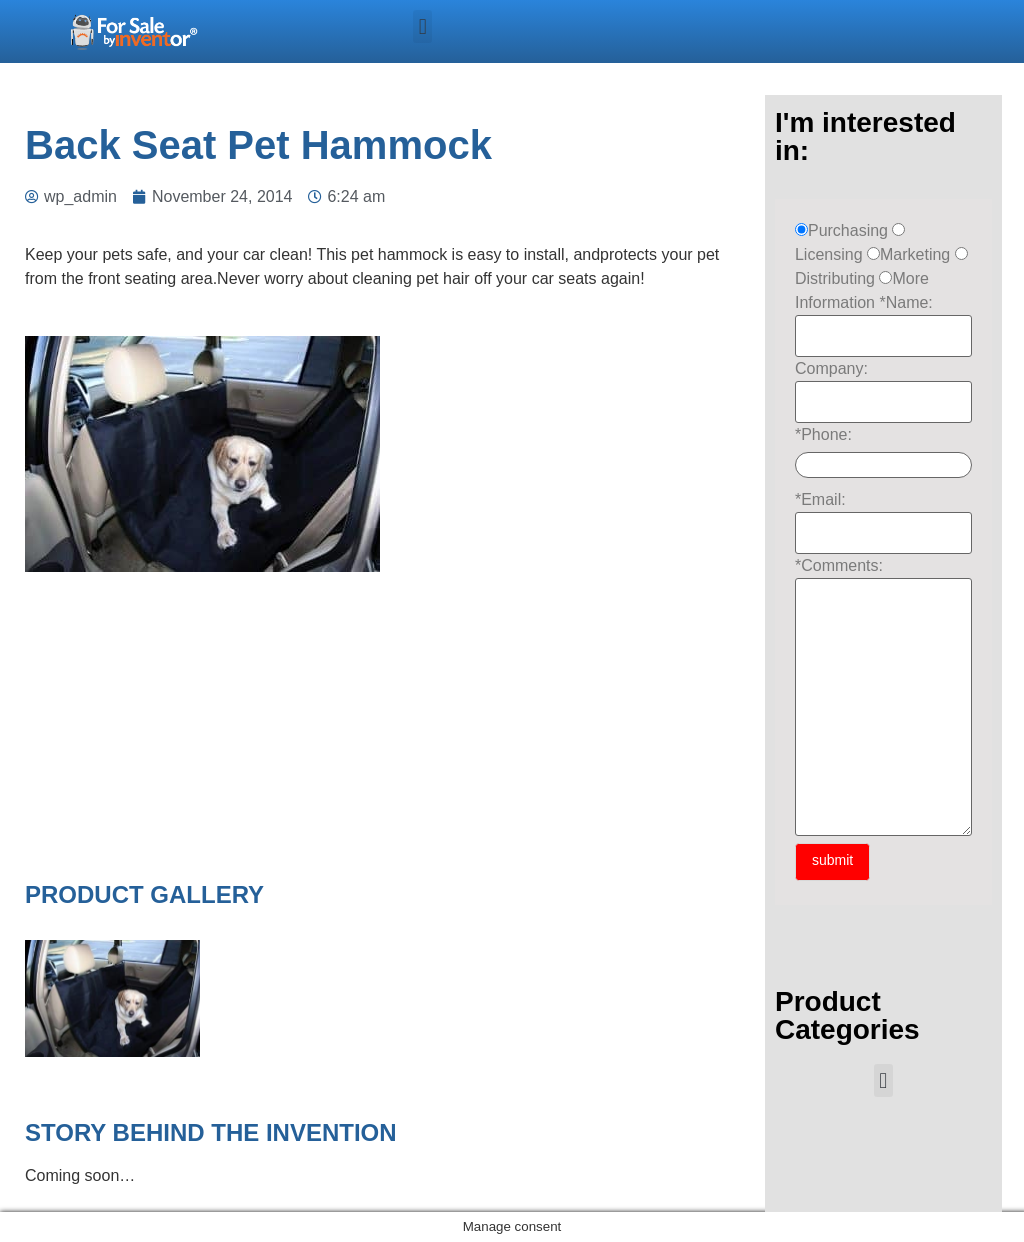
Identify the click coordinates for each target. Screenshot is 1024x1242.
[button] (422, 26)
